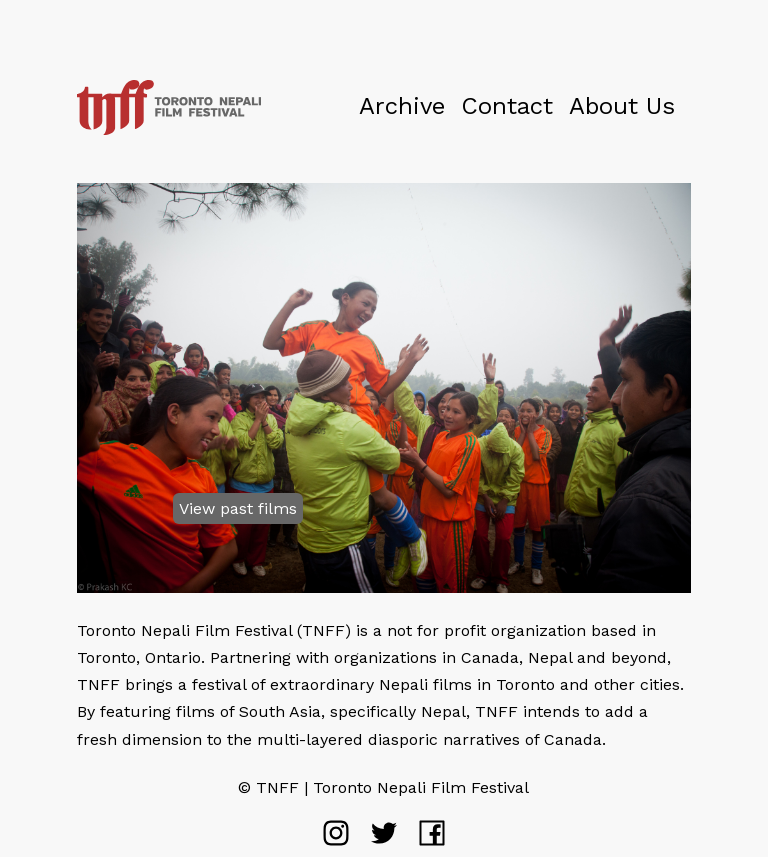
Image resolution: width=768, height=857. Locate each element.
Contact (507, 106)
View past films (238, 508)
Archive (402, 106)
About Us (622, 106)
